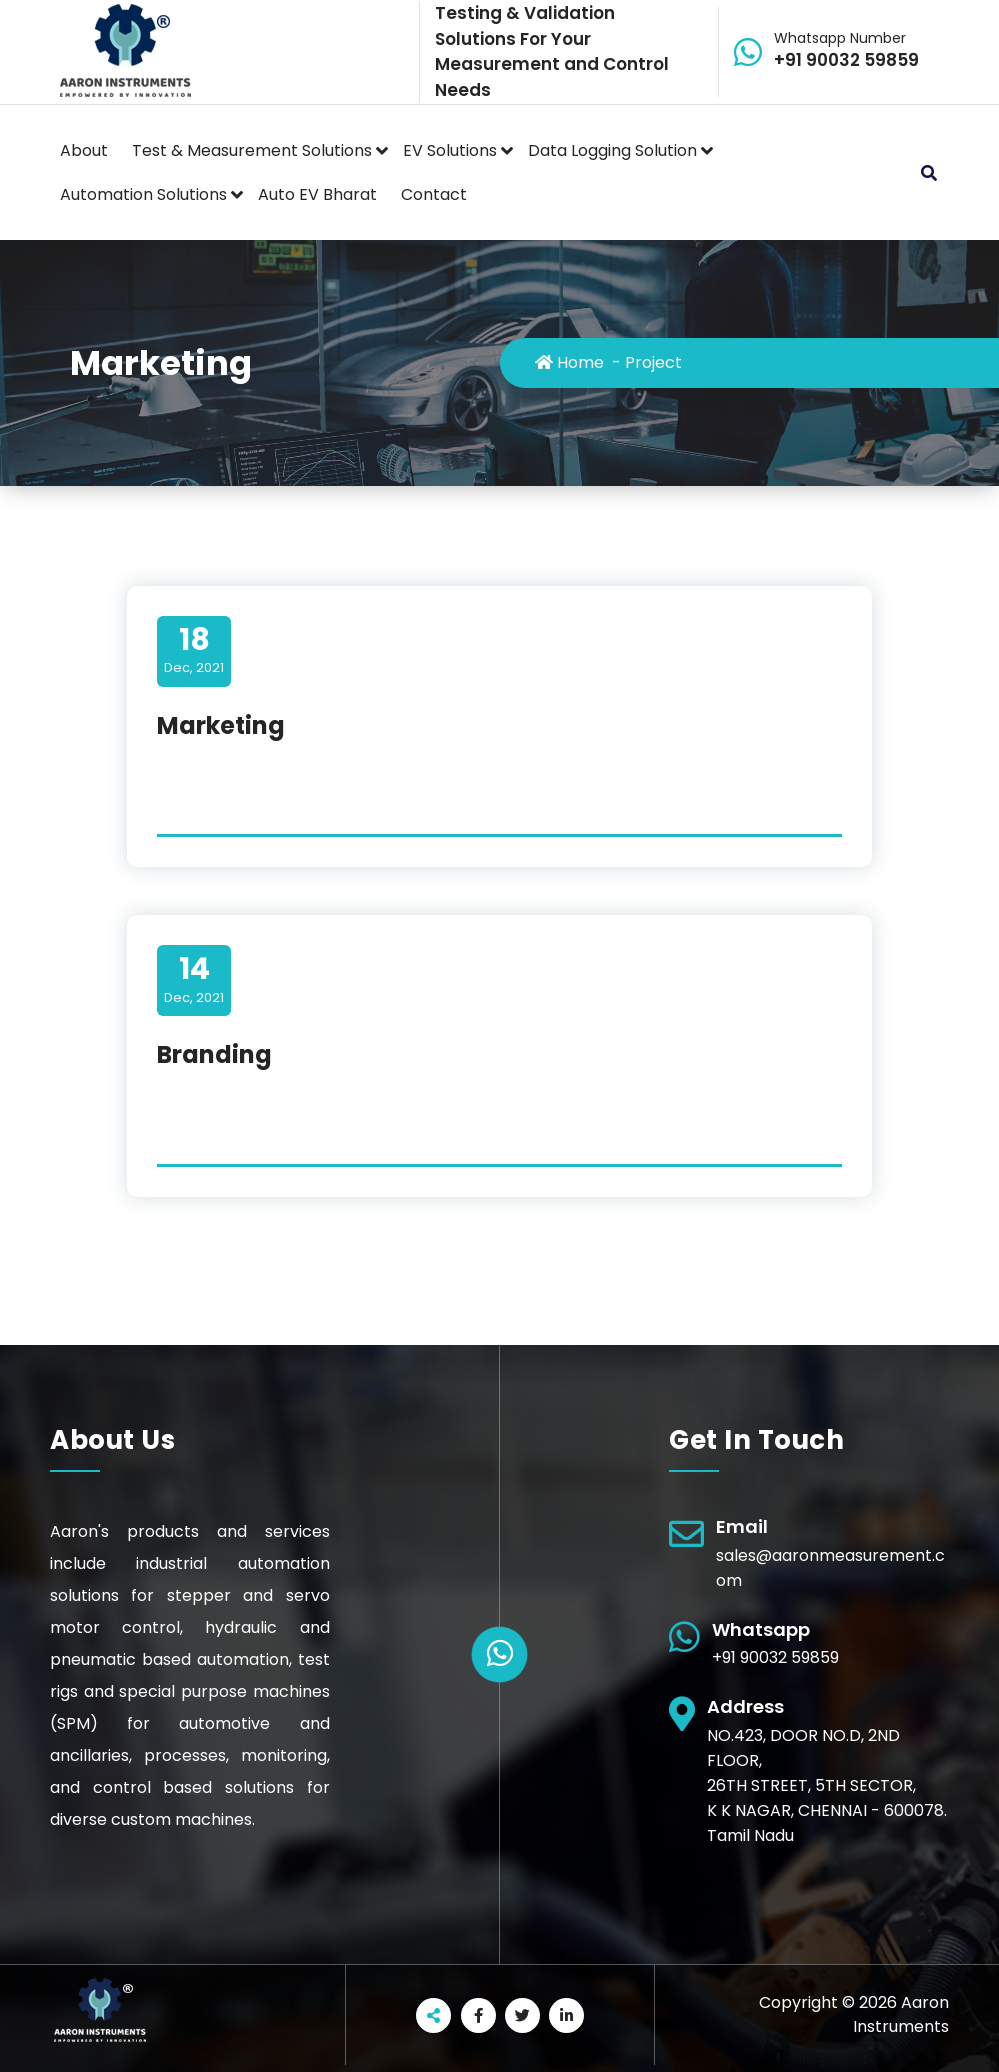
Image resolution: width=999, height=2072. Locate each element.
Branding (214, 1054)
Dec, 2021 (194, 650)
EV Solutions (450, 150)
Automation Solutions (143, 194)
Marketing (221, 725)
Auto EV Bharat (317, 194)
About (84, 150)
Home (569, 362)
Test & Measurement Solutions (252, 150)
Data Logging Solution (612, 150)
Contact (434, 194)
